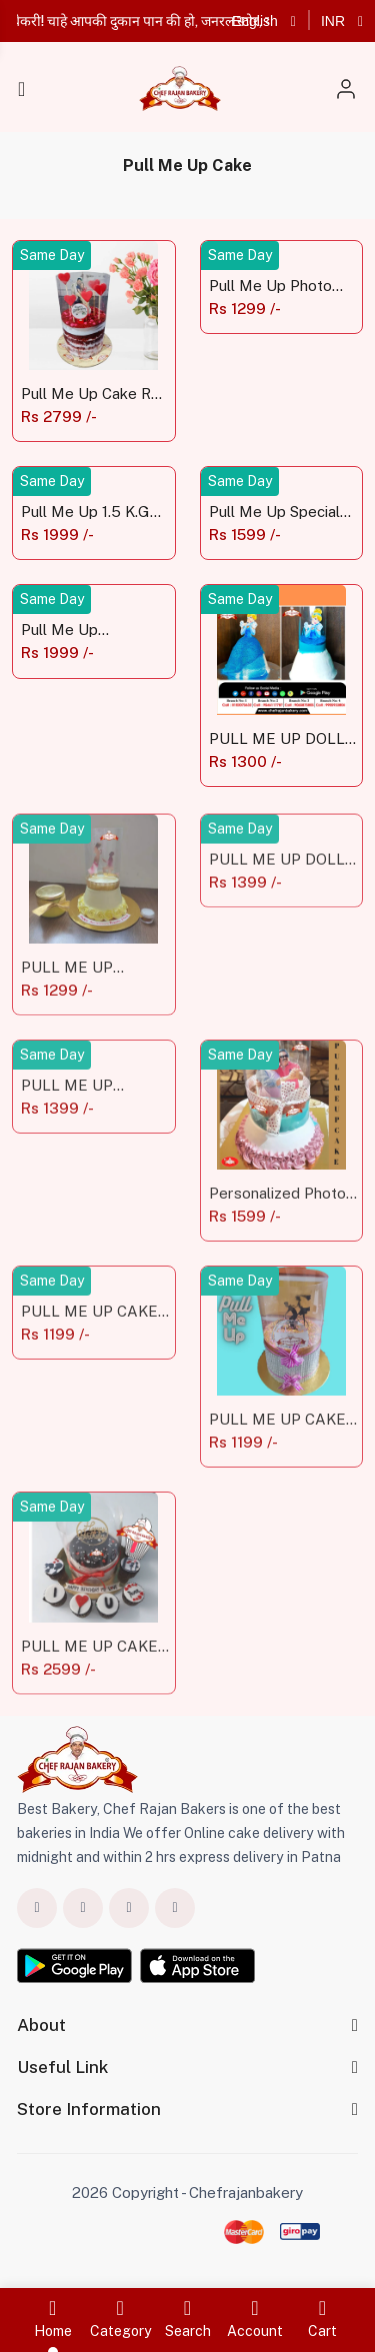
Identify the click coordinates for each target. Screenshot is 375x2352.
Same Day (52, 255)
